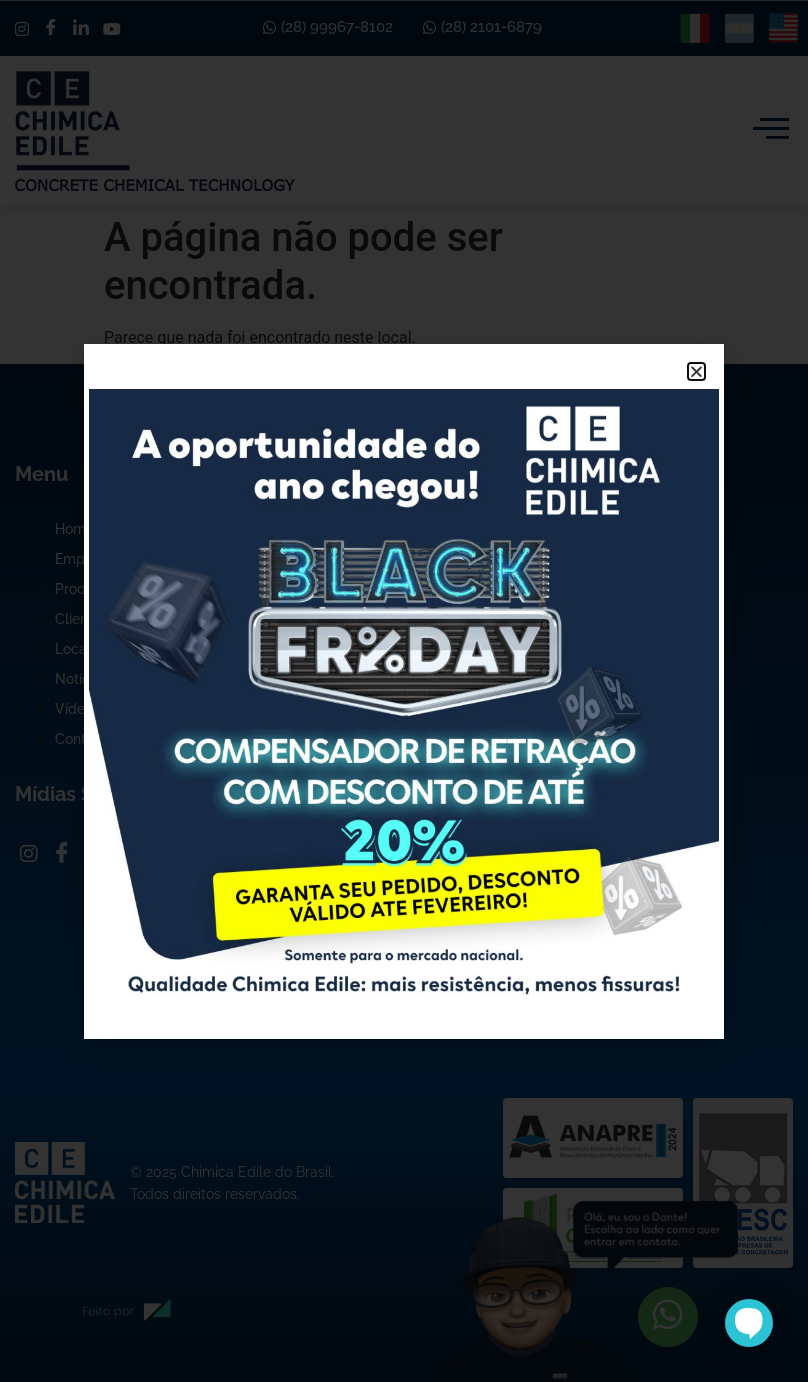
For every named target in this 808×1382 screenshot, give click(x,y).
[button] (696, 371)
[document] (404, 691)
